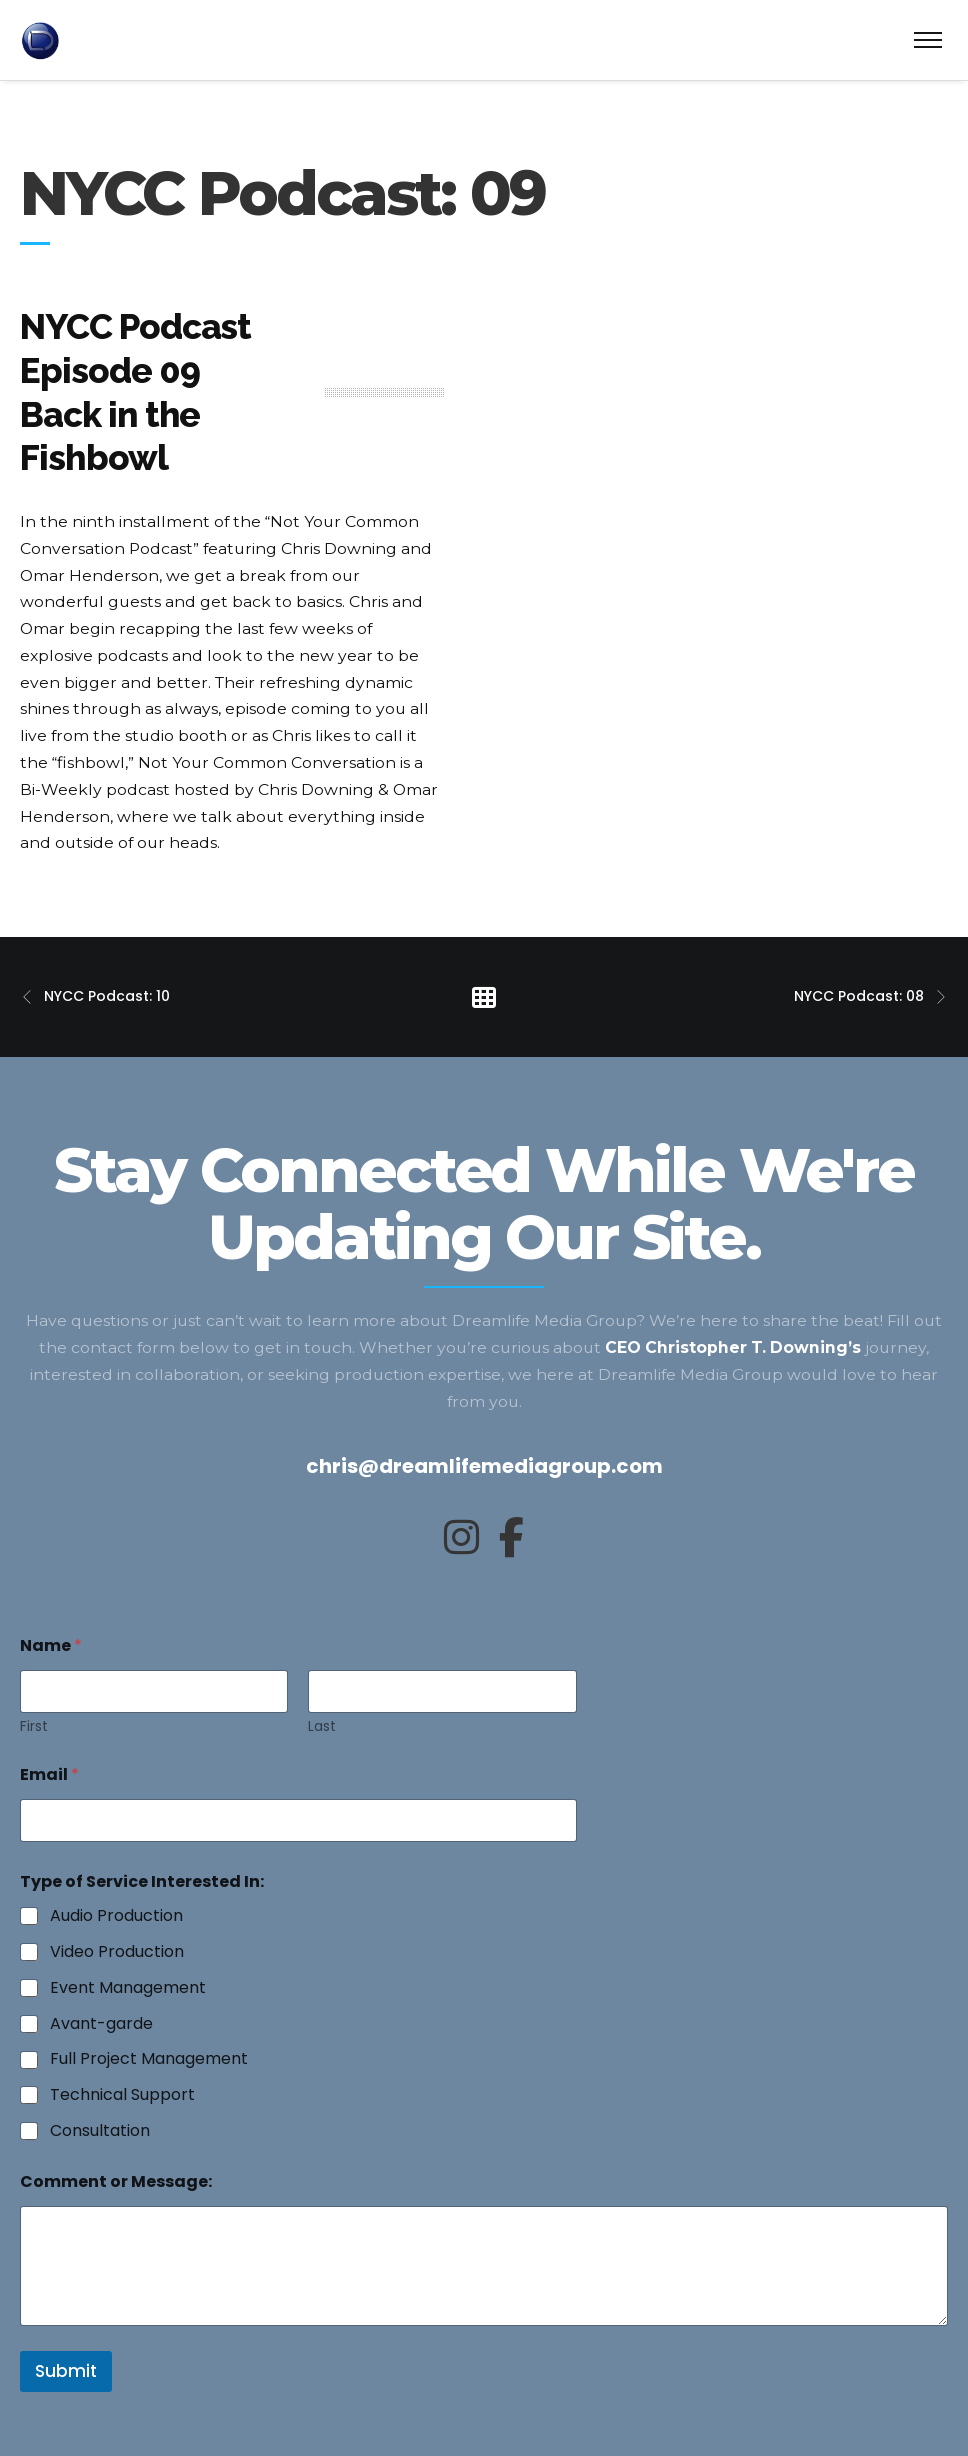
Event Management (128, 1988)
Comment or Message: (116, 2181)
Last (322, 1726)
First (34, 1726)
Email (49, 1774)
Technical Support (122, 2095)
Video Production (117, 1952)
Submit (66, 2371)
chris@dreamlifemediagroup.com (484, 1466)
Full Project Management (149, 2059)
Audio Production (116, 1916)
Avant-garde (101, 2024)
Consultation (100, 2131)
